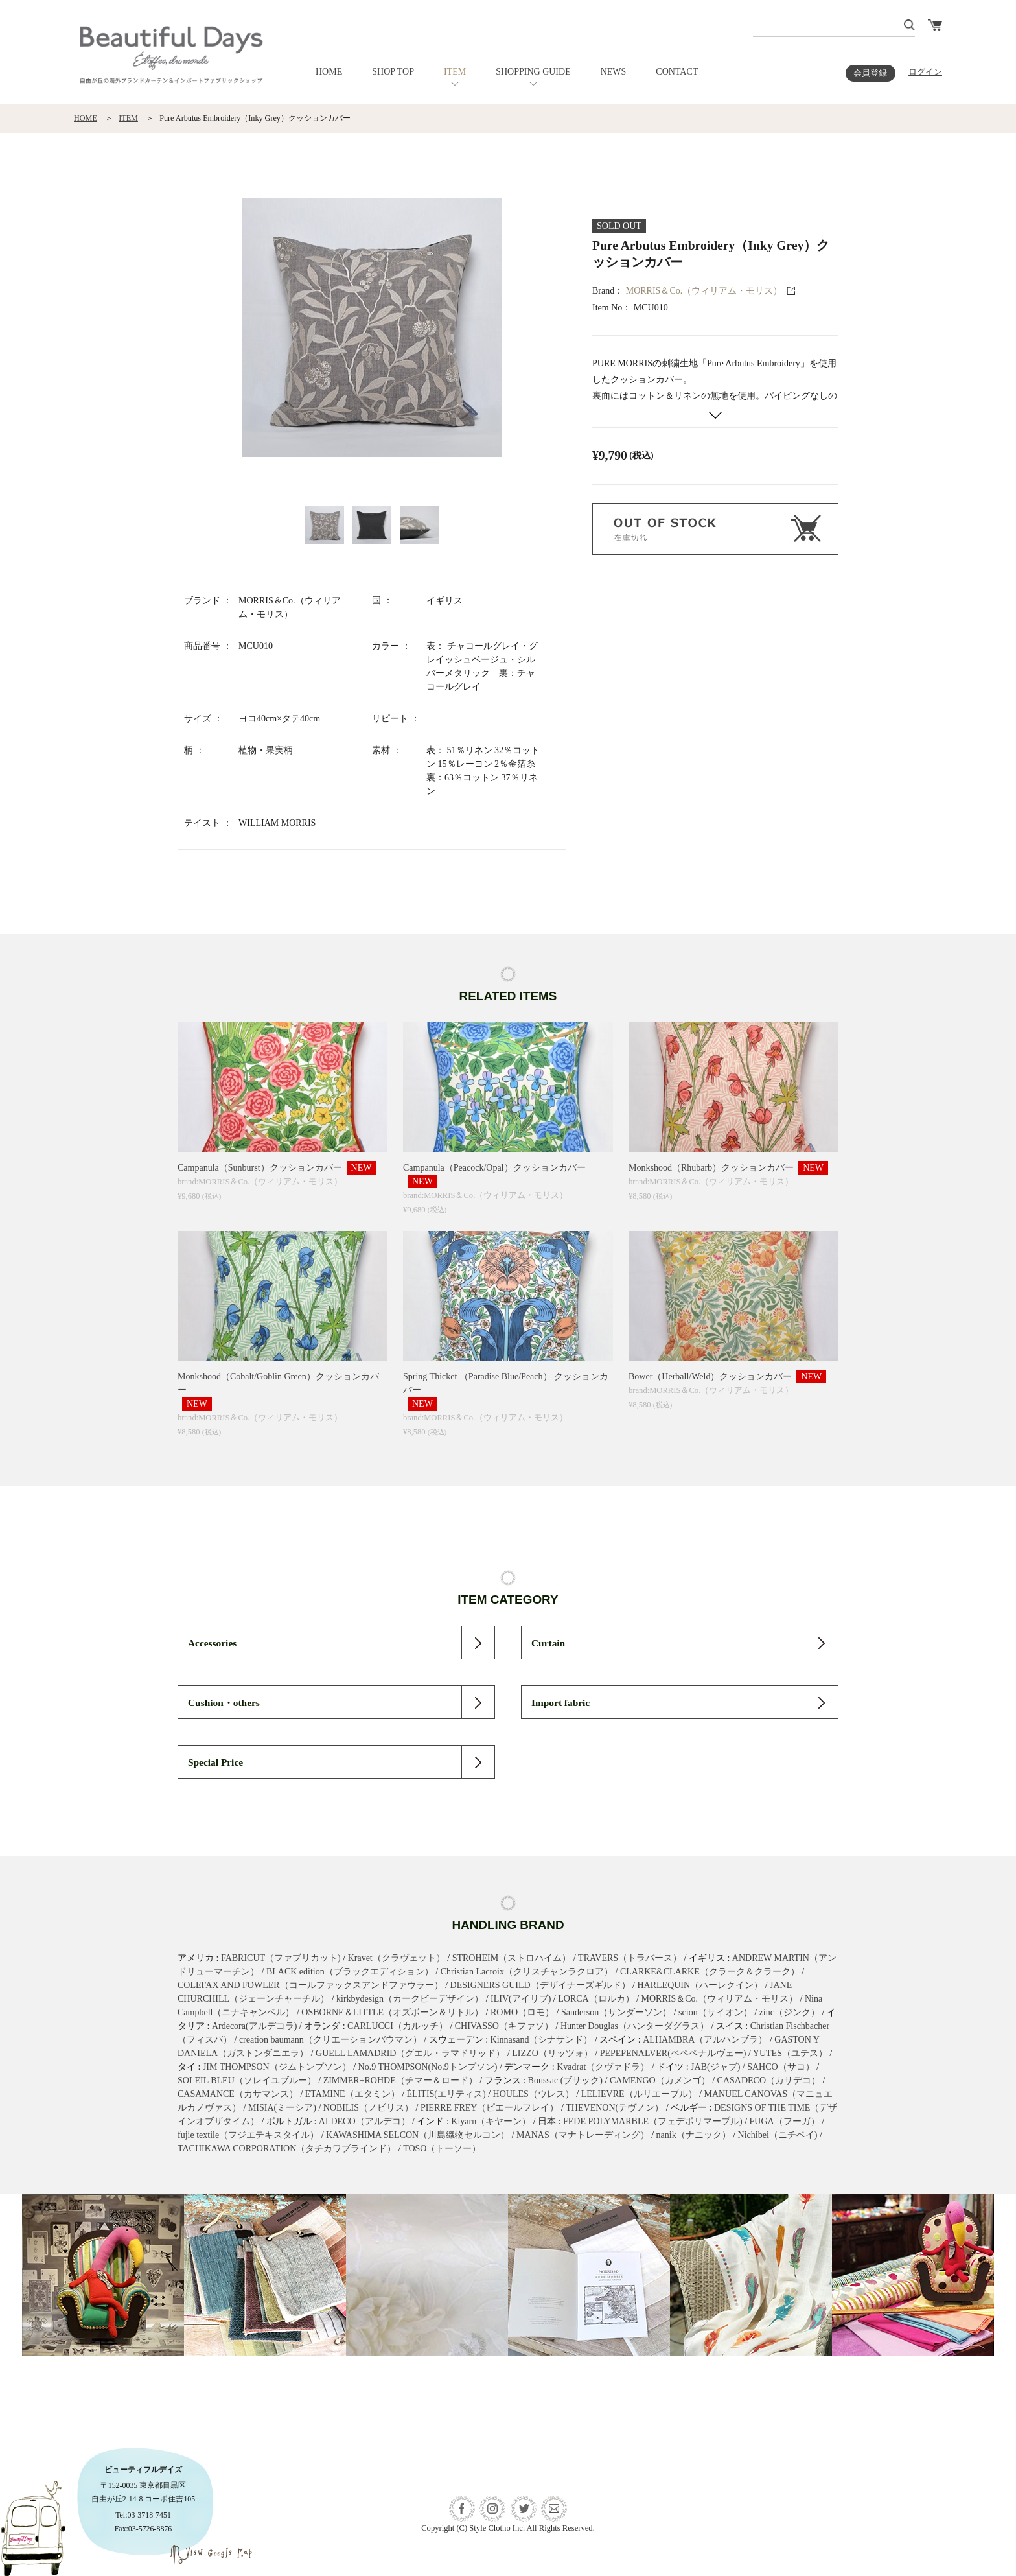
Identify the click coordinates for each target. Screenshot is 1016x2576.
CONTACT (677, 71)
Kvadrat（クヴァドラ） (603, 2067)
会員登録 (870, 73)
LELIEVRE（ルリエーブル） (639, 2094)
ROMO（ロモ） (522, 2012)
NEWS (614, 71)
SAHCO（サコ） (780, 2067)
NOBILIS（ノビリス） (368, 2108)
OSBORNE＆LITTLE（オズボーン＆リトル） (392, 2012)
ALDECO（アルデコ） (364, 2121)
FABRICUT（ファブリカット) (281, 1958)
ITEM (455, 71)
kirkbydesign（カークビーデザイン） (409, 1999)
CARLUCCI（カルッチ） (397, 2026)
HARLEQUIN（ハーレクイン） (700, 1985)
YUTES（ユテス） (790, 2053)
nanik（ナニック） (693, 2135)
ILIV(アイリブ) (521, 1999)
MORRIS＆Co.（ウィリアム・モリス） (704, 291)
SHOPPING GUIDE (533, 71)
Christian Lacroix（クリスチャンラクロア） (527, 1971)
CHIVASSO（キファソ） (504, 2026)
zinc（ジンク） (789, 2012)
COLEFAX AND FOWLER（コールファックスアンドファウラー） (310, 1985)
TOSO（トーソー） (442, 2148)
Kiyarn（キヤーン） (491, 2121)
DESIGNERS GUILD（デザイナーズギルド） (540, 1985)
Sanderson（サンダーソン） (616, 2012)
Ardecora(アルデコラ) (254, 2026)
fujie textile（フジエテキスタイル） (248, 2135)
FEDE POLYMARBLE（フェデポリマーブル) (653, 2121)
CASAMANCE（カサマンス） (238, 2094)
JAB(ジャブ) (715, 2067)
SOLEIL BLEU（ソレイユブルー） (247, 2080)
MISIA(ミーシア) (282, 2108)
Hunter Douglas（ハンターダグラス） (634, 2026)
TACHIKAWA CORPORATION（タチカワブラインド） (287, 2148)
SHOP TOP (393, 71)
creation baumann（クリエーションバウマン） (330, 2039)
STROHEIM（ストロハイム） (512, 1958)
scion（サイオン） (715, 2012)
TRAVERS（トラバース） (630, 1958)
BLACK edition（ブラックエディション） (349, 1971)
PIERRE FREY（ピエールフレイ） (490, 2108)
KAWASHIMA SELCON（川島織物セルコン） (417, 2135)
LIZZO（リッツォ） (552, 2053)
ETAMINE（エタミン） (352, 2094)
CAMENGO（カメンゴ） (660, 2080)
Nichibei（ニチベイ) (778, 2135)
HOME (329, 71)
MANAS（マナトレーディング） (582, 2135)
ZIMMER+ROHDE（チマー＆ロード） (400, 2080)
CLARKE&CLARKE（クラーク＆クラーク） (710, 1971)
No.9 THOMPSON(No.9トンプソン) (428, 2067)
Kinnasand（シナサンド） (542, 2039)
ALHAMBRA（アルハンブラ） (705, 2039)
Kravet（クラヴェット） (396, 1958)
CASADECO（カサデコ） (768, 2080)
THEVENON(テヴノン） (615, 2108)
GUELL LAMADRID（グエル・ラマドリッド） (410, 2053)
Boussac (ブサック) (565, 2080)
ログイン (925, 71)
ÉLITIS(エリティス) (446, 2094)
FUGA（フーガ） (785, 2121)
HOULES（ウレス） (533, 2094)
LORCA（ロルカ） (596, 1999)
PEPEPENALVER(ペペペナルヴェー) (673, 2053)
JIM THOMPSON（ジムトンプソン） (277, 2067)
